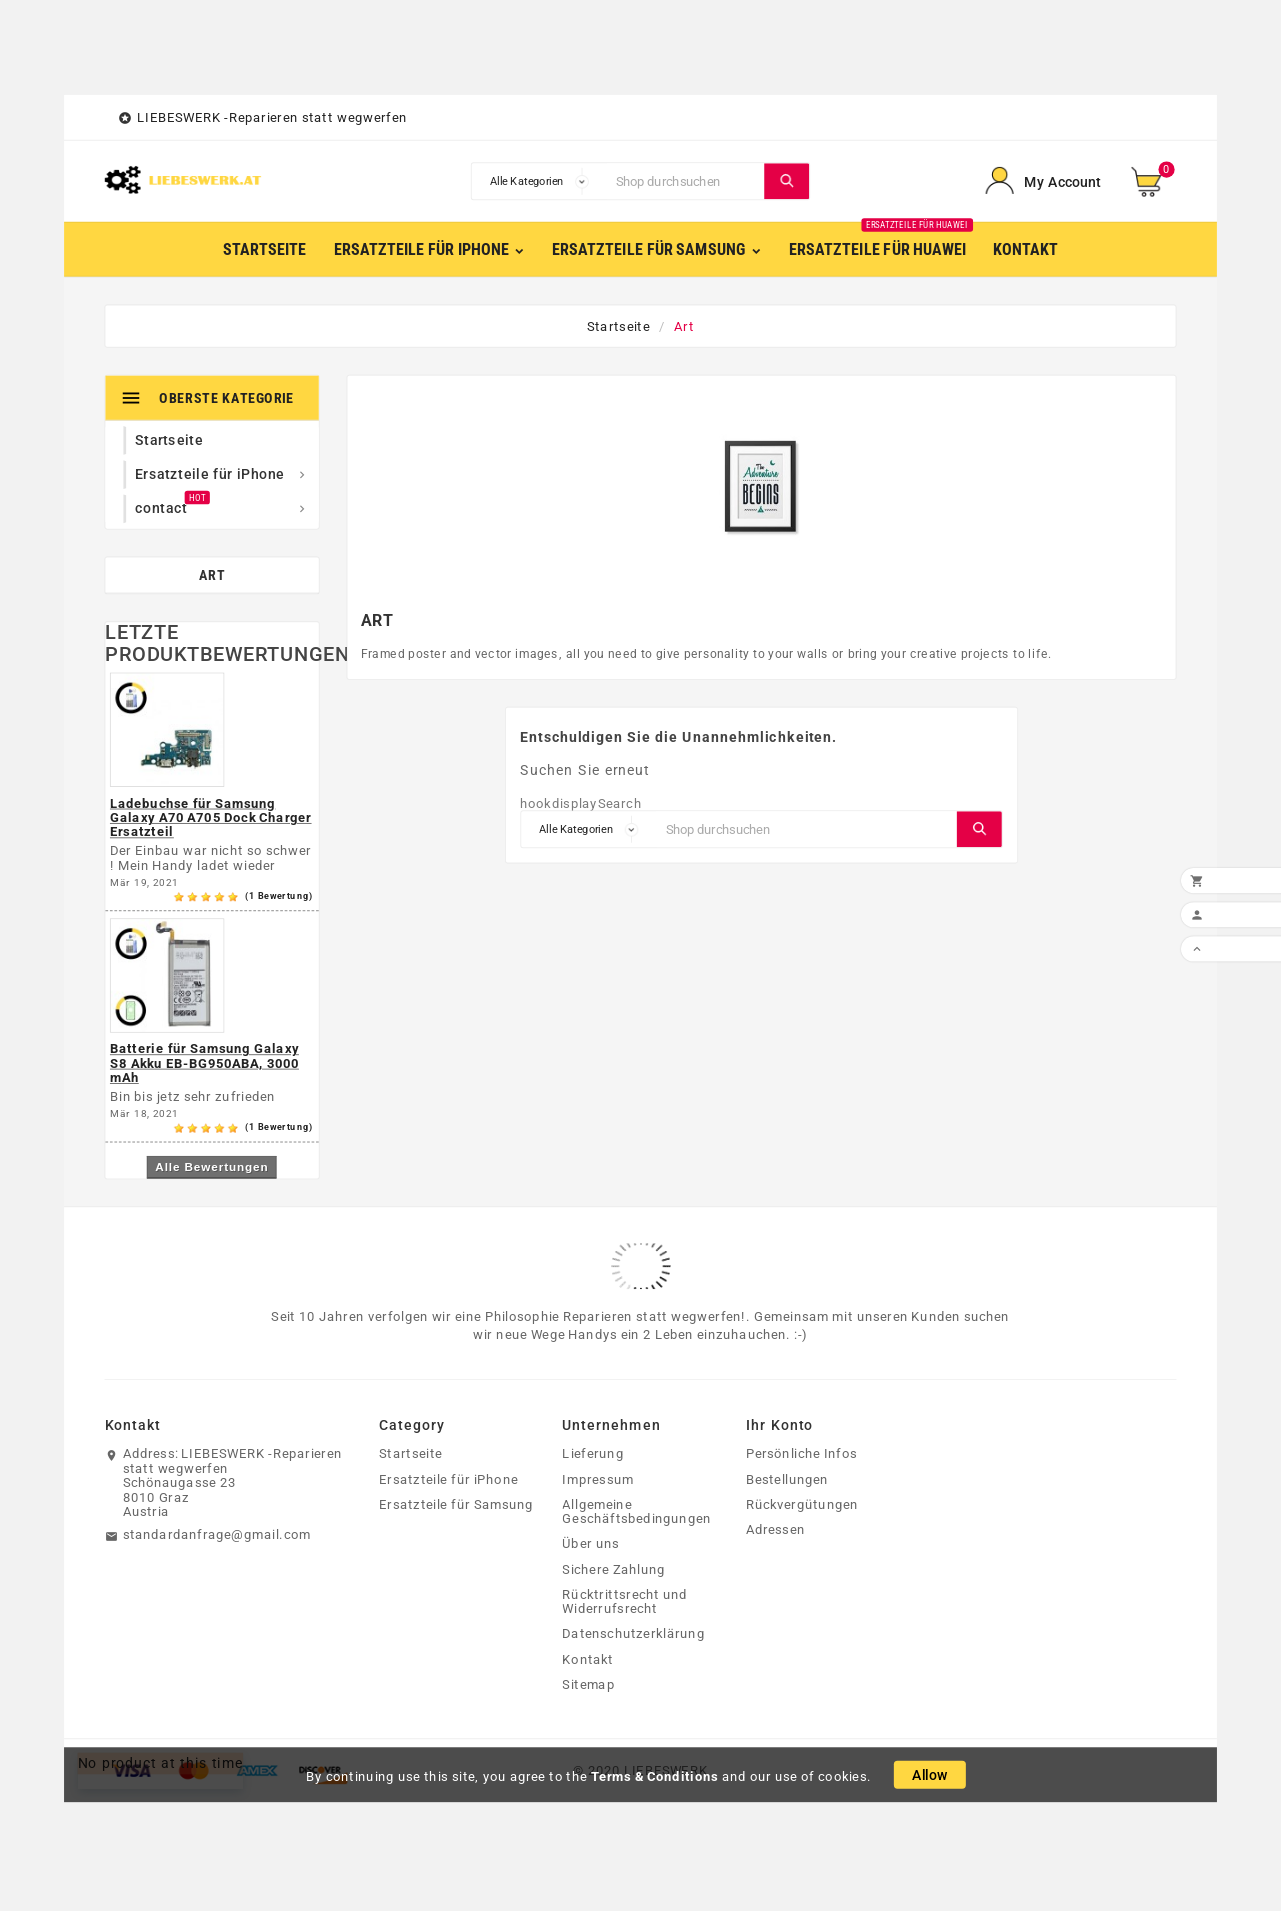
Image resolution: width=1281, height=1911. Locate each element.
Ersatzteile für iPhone (448, 1479)
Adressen (775, 1530)
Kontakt (587, 1659)
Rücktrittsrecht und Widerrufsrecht (624, 1601)
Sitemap (588, 1684)
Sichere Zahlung (613, 1569)
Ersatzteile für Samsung (456, 1504)
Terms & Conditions (655, 1776)
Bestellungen (787, 1479)
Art (212, 574)
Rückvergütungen (802, 1504)
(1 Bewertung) (279, 896)
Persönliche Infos (802, 1454)
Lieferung (592, 1454)
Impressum (597, 1479)
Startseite (410, 1454)
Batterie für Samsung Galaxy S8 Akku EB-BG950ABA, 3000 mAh (204, 1063)
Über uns (590, 1544)
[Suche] (685, 181)
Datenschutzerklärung (633, 1634)
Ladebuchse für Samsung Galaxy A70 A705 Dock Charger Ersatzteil (211, 817)
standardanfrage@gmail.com (217, 1535)
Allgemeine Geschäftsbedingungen (636, 1511)
